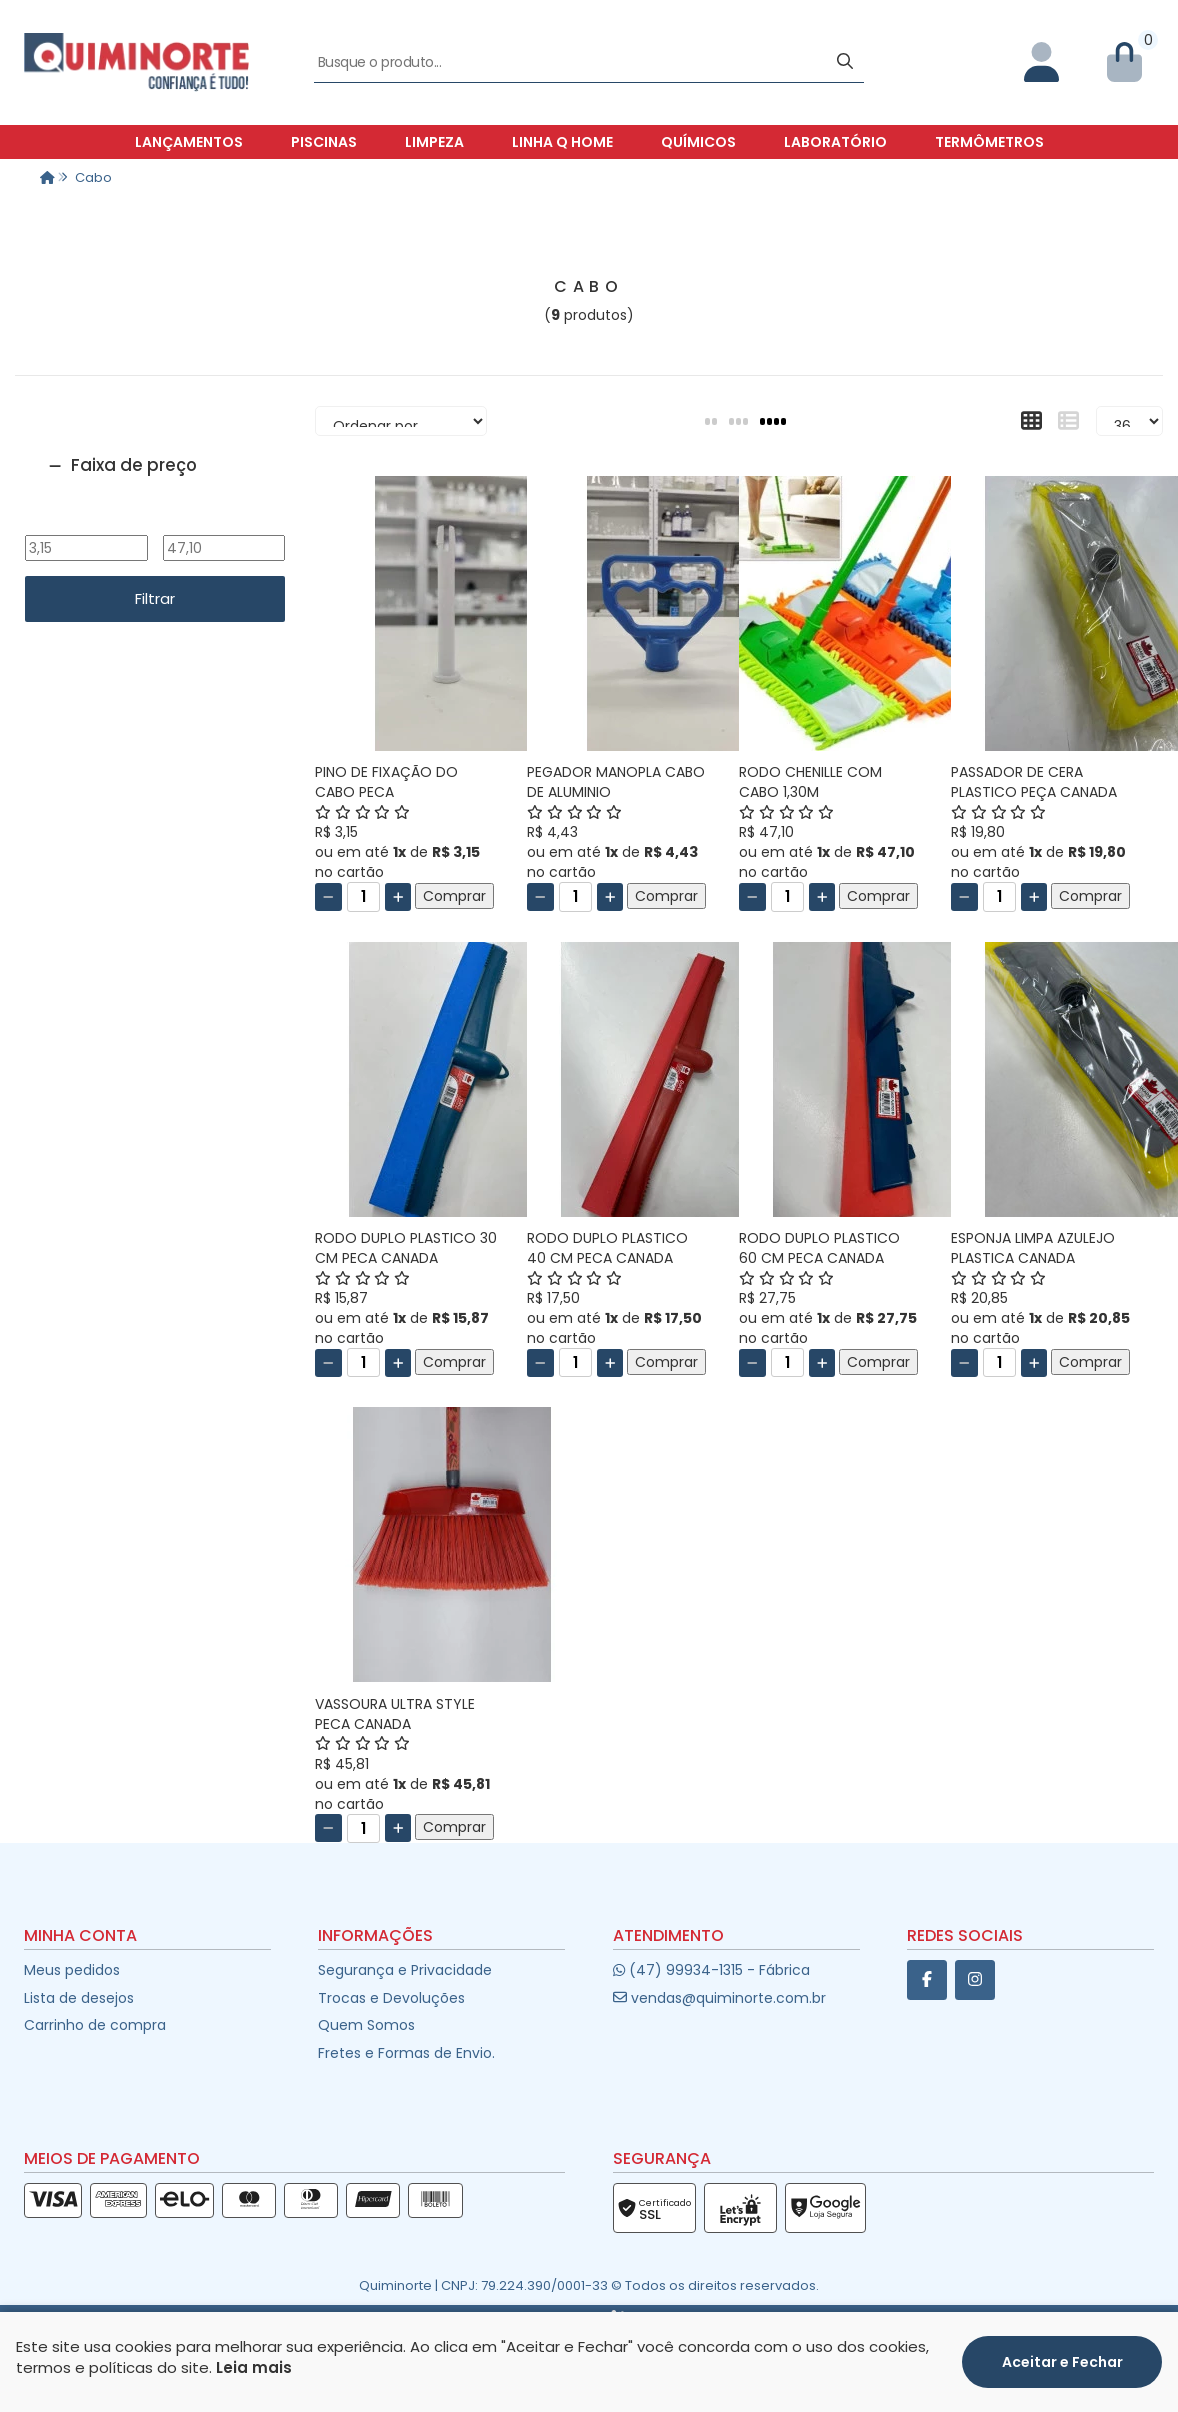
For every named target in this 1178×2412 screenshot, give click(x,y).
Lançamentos (189, 142)
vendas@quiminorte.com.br (719, 1998)
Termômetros (989, 142)
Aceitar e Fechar (1062, 2362)
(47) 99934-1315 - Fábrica (711, 1970)
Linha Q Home (562, 142)
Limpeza (434, 142)
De (86, 522)
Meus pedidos (72, 1970)
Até (223, 522)
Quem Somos (366, 2025)
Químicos (698, 142)
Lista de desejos (79, 1998)
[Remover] (328, 897)
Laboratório (835, 142)
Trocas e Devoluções (391, 1998)
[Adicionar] (398, 897)
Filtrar (155, 598)
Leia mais (254, 2367)
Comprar (454, 896)
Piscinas (324, 142)
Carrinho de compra (95, 2025)
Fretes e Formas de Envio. (406, 2053)
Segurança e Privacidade (405, 1970)
